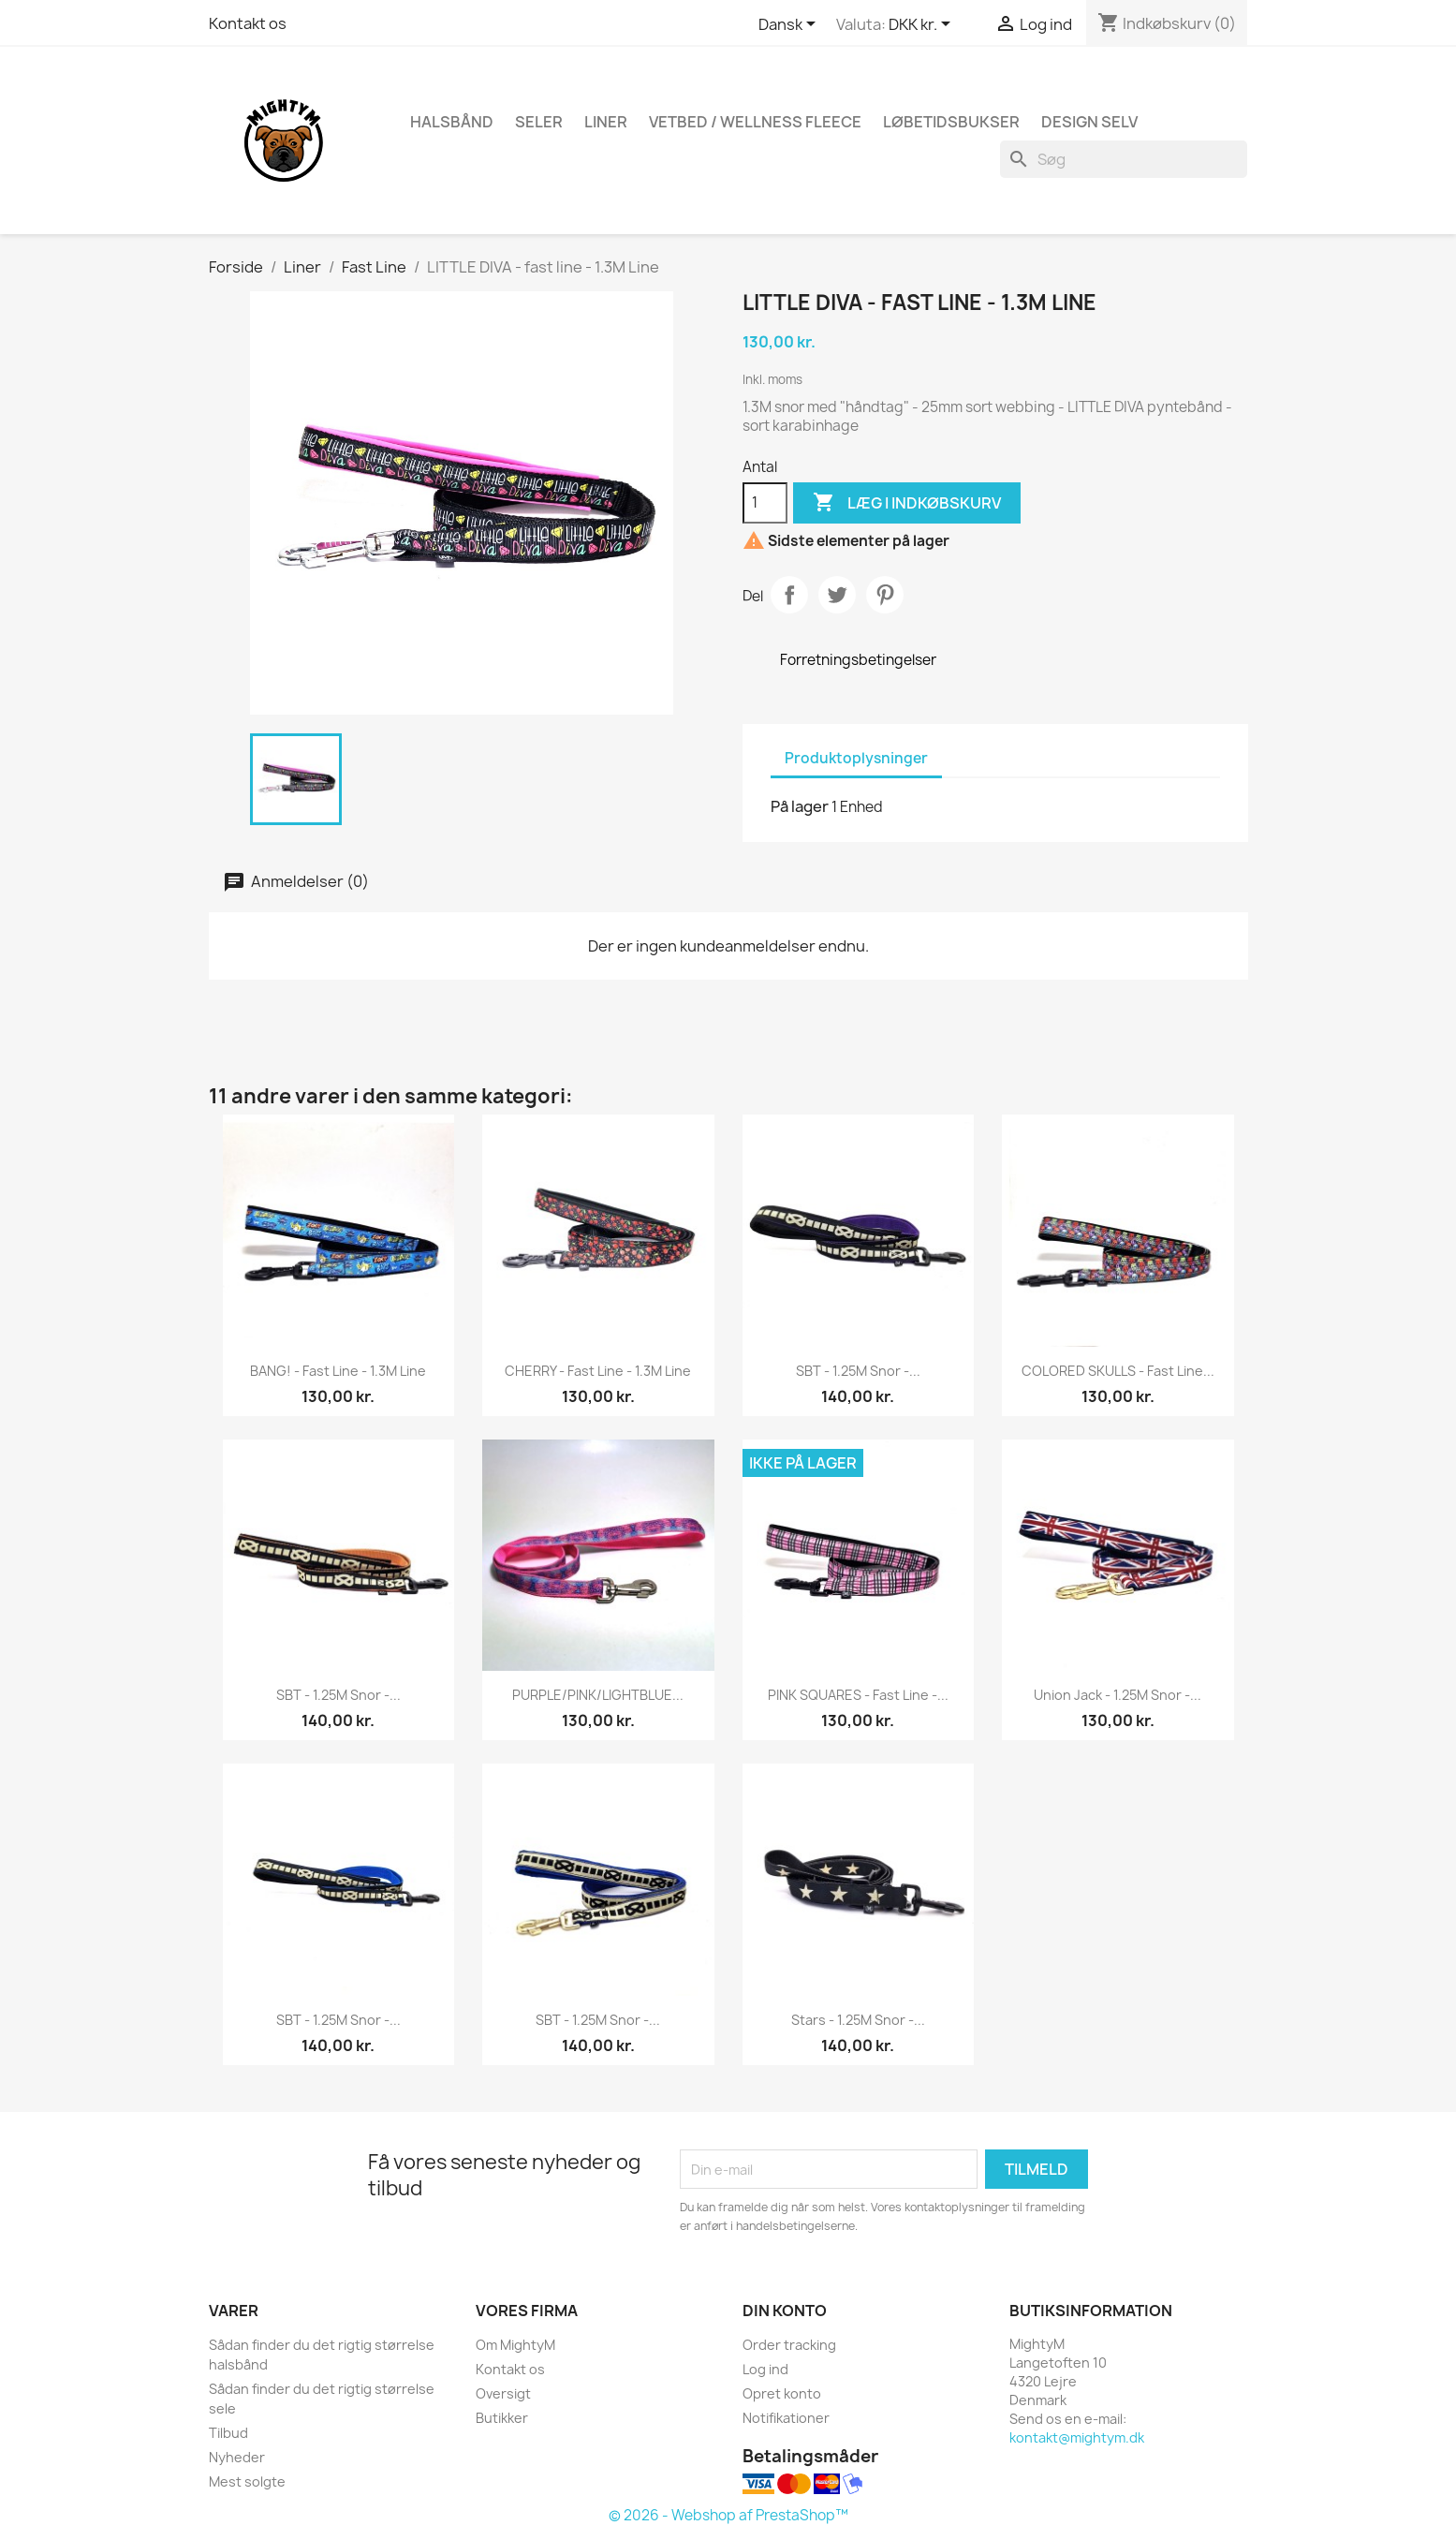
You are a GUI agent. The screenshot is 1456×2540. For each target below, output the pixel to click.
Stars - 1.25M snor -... (858, 2020)
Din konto (785, 2310)
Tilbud (228, 2433)
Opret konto (782, 2393)
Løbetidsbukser (951, 121)
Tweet (837, 594)
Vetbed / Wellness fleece (755, 121)
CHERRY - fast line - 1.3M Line (598, 1371)
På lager (800, 806)
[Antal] (765, 503)
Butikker (502, 2418)
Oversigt (503, 2393)
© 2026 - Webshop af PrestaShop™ (728, 2515)
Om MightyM (515, 2345)
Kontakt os (248, 23)
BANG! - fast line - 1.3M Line (338, 1371)
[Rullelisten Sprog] (790, 25)
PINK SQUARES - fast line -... (858, 1695)
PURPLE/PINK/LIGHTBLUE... (598, 1695)
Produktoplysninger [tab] (856, 758)
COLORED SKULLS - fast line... (1118, 1371)
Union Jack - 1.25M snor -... (1117, 1695)
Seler (539, 121)
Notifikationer (786, 2418)
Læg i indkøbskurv (907, 503)
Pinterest (885, 594)
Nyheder (237, 2457)
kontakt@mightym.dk (1076, 2437)
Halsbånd (451, 121)
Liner (605, 121)
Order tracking (789, 2345)
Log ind (765, 2369)
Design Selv (1089, 121)
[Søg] (1123, 159)
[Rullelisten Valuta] (923, 25)
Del (789, 594)
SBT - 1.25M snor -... (858, 1371)
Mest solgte (247, 2481)
